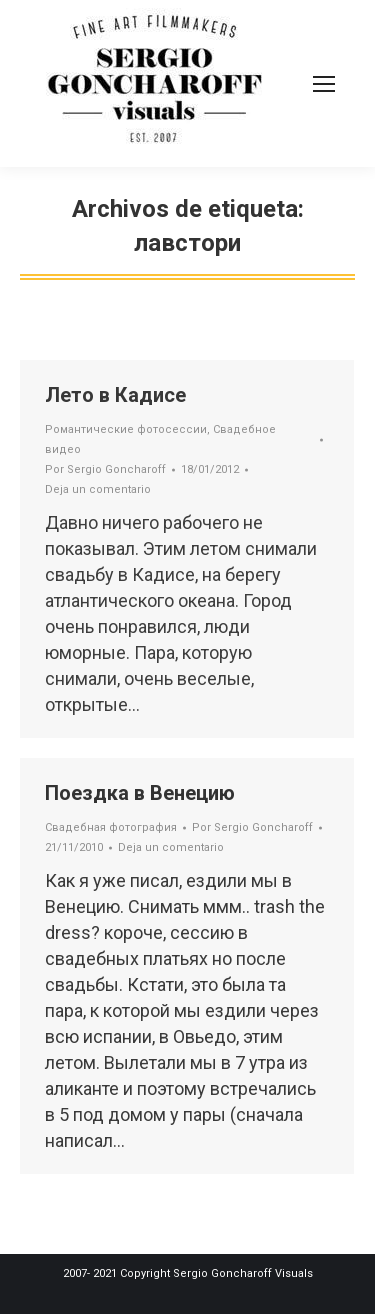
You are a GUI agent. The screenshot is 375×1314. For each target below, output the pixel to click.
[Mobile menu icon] (324, 84)
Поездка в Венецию (140, 793)
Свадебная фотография (111, 827)
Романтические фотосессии (126, 429)
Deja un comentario (98, 489)
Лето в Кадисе (115, 395)
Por (105, 469)
